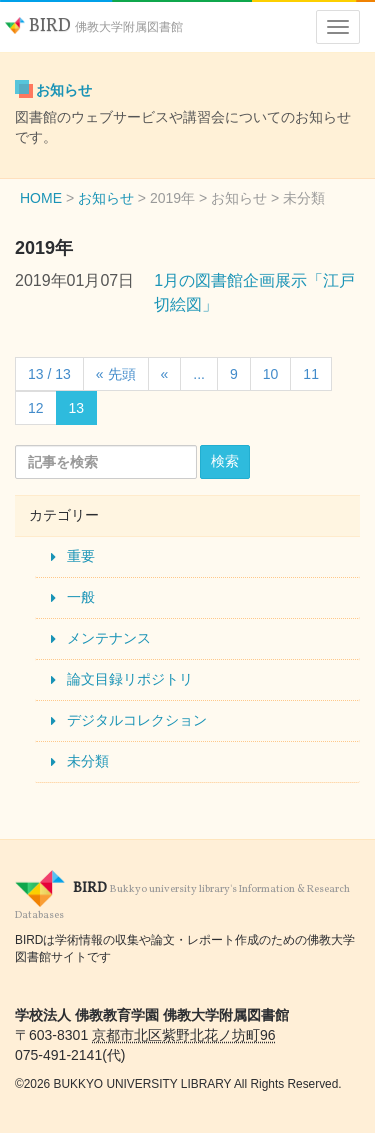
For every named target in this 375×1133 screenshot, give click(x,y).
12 (36, 408)
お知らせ (64, 90)
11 (311, 374)
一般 (81, 597)
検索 (225, 461)
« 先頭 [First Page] (116, 374)
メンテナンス (109, 638)
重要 (81, 556)
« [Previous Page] (165, 374)
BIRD (94, 26)
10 (271, 374)
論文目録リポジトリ (130, 679)
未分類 (88, 761)
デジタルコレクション (137, 720)
